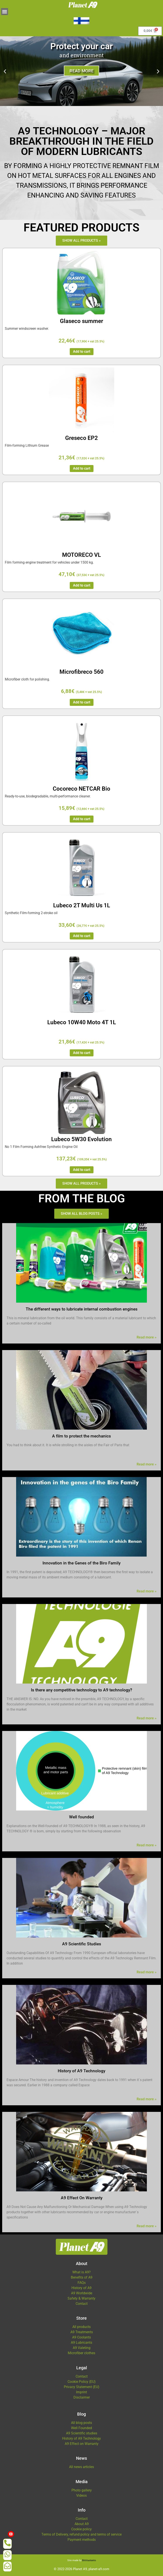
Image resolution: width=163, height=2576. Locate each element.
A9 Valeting (81, 2348)
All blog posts (81, 2423)
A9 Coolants (81, 2337)
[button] (5, 71)
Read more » (146, 1337)
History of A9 (81, 2288)
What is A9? (81, 2272)
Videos (81, 2495)
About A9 (82, 2524)
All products (81, 2327)
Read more (81, 70)
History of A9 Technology (81, 2438)
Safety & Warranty (81, 2298)
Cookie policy (81, 2529)
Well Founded (81, 2428)
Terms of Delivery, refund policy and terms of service (81, 2534)
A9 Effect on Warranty (81, 2444)
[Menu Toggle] (4, 11)
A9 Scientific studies (81, 2433)
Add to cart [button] (81, 351)
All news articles (81, 2467)
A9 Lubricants (81, 2342)
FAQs (82, 2283)
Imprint (81, 2392)
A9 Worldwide (81, 2293)
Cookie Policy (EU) (82, 2382)
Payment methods (82, 2540)
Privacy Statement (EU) (81, 2387)
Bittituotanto (89, 2560)
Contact (82, 2304)
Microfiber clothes (81, 2353)
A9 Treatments (81, 2332)
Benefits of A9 (81, 2277)
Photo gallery (81, 2490)
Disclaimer (81, 2397)
